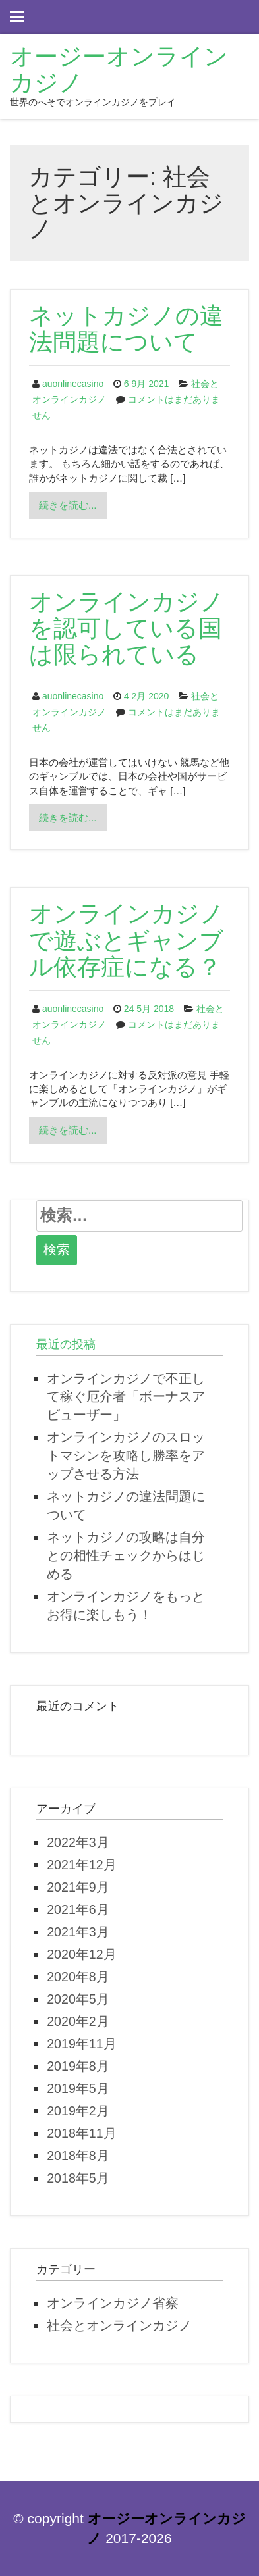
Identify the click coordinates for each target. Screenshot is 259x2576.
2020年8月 (78, 1976)
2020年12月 (81, 1954)
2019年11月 (81, 2043)
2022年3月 (78, 1842)
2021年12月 (81, 1864)
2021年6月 (78, 1909)
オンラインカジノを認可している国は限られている (126, 628)
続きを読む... (72, 507)
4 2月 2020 (146, 696)
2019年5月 (78, 2088)
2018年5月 (78, 2178)
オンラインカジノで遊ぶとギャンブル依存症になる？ (126, 940)
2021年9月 (78, 1887)
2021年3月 (78, 1932)
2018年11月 (81, 2133)
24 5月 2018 (149, 1008)
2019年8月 (78, 2066)
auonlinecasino (72, 383)
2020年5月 (78, 1999)
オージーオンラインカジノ (119, 69)
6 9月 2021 (146, 383)
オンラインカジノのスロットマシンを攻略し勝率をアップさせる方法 (126, 1455)
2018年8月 (78, 2155)
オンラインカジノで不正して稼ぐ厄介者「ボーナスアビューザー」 (126, 1397)
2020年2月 (78, 2021)
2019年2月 (78, 2111)
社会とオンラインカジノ (119, 2325)
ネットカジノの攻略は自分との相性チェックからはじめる (126, 1555)
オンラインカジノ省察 (113, 2303)
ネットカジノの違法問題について (126, 328)
